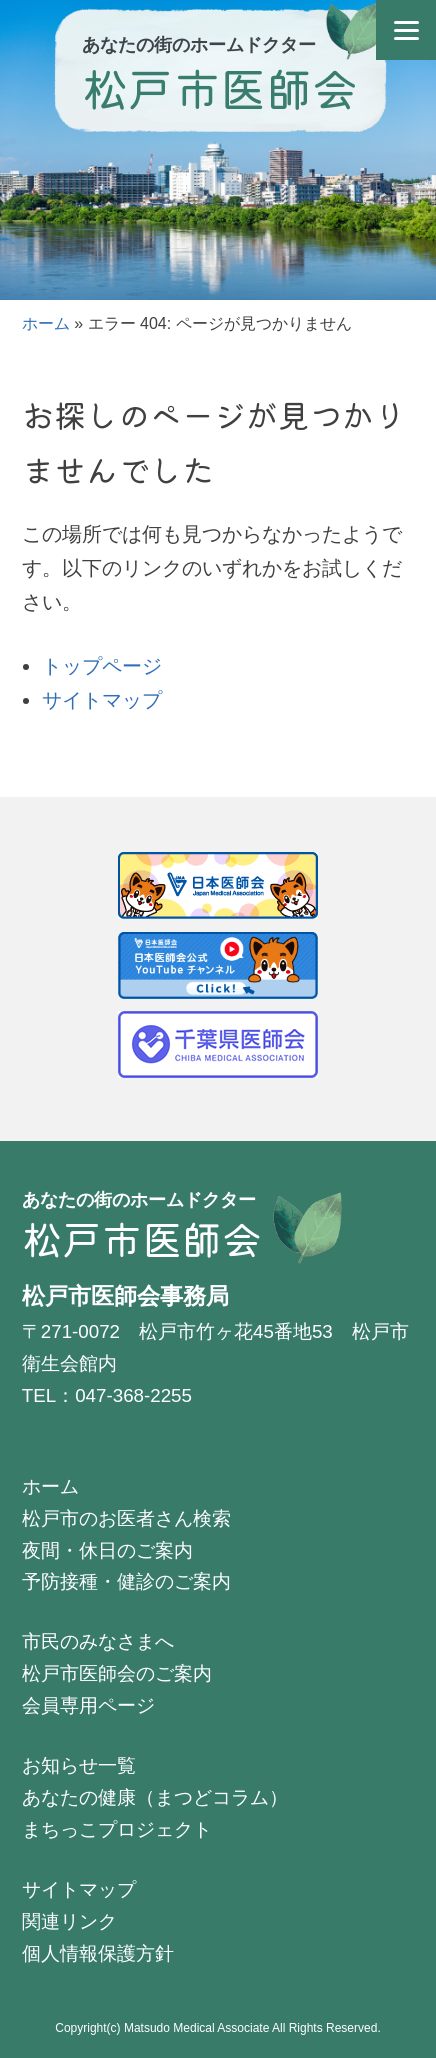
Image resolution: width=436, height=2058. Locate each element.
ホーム (46, 323)
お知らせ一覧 (79, 1765)
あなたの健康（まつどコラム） (155, 1797)
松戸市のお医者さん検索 (126, 1518)
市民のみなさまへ (98, 1641)
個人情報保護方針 (98, 1953)
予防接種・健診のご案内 (126, 1581)
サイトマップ (102, 700)
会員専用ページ (88, 1705)
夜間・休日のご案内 (107, 1550)
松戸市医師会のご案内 (117, 1673)
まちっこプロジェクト (117, 1829)
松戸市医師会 (220, 87)
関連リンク (69, 1921)
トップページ (102, 666)
